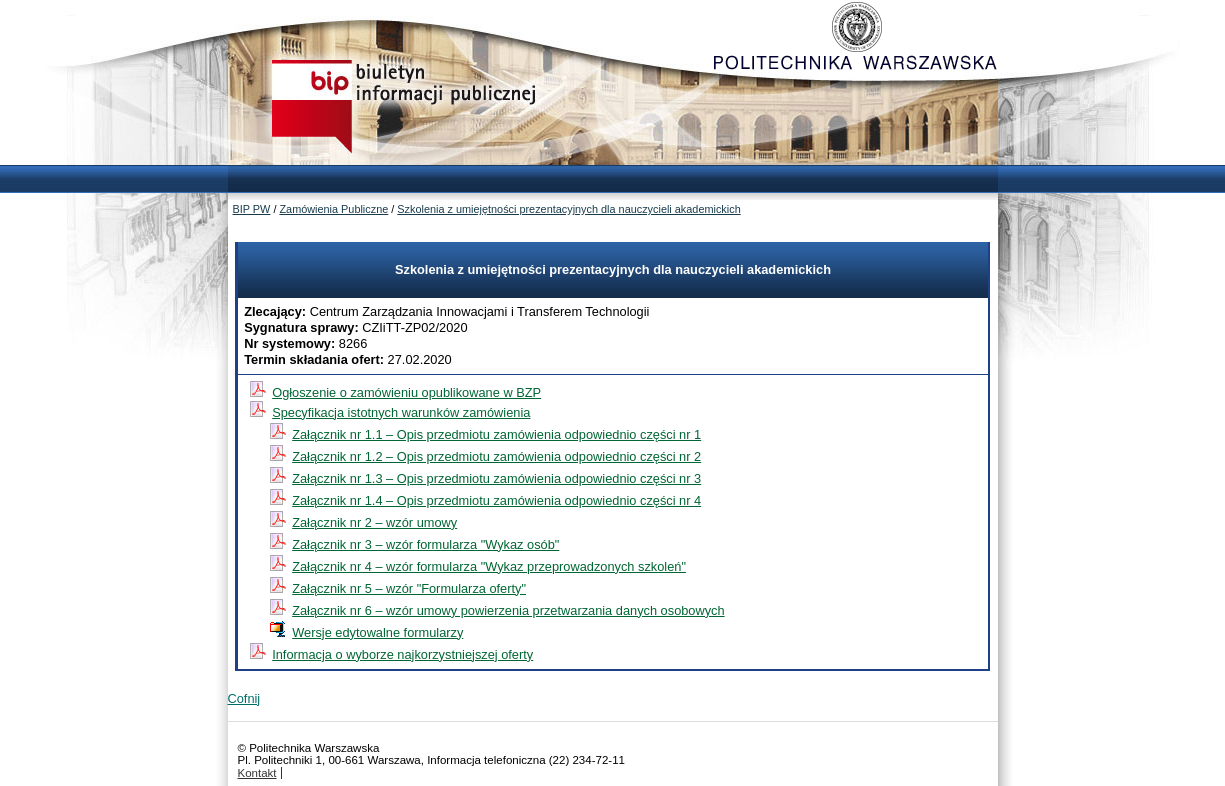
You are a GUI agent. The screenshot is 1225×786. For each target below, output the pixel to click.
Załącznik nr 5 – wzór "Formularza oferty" (409, 588)
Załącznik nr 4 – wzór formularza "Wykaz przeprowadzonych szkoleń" (489, 566)
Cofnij (244, 698)
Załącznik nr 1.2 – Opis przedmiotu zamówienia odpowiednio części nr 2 (496, 456)
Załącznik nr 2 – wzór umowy (374, 522)
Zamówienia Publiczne (333, 209)
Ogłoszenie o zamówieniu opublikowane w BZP (406, 392)
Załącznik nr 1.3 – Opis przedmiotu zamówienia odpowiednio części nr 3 (496, 478)
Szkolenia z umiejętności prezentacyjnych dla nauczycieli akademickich (568, 209)
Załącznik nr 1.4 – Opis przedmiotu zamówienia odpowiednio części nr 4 (496, 500)
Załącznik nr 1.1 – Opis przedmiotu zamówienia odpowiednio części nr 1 (496, 434)
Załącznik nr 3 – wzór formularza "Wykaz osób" (425, 544)
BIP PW (252, 209)
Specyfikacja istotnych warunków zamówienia (401, 412)
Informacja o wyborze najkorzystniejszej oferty (402, 654)
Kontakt (257, 773)
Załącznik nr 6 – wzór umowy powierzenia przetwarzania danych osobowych (508, 610)
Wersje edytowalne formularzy (377, 632)
